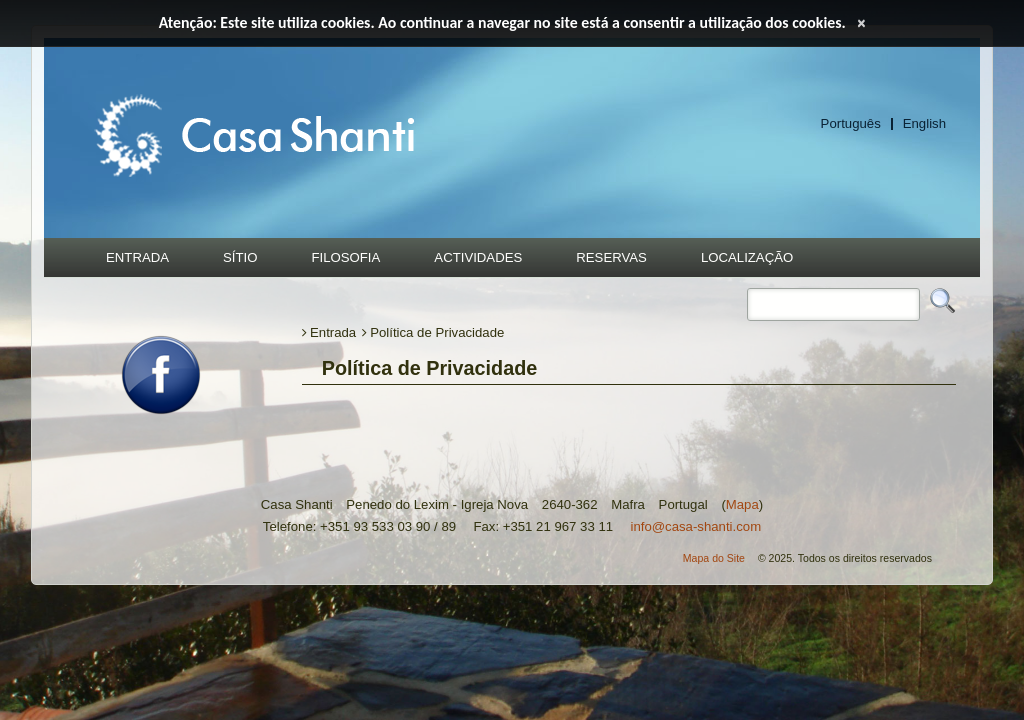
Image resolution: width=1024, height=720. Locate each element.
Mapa (742, 504)
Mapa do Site (714, 558)
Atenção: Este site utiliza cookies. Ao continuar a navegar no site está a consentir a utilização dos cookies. (502, 22)
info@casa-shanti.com (695, 526)
